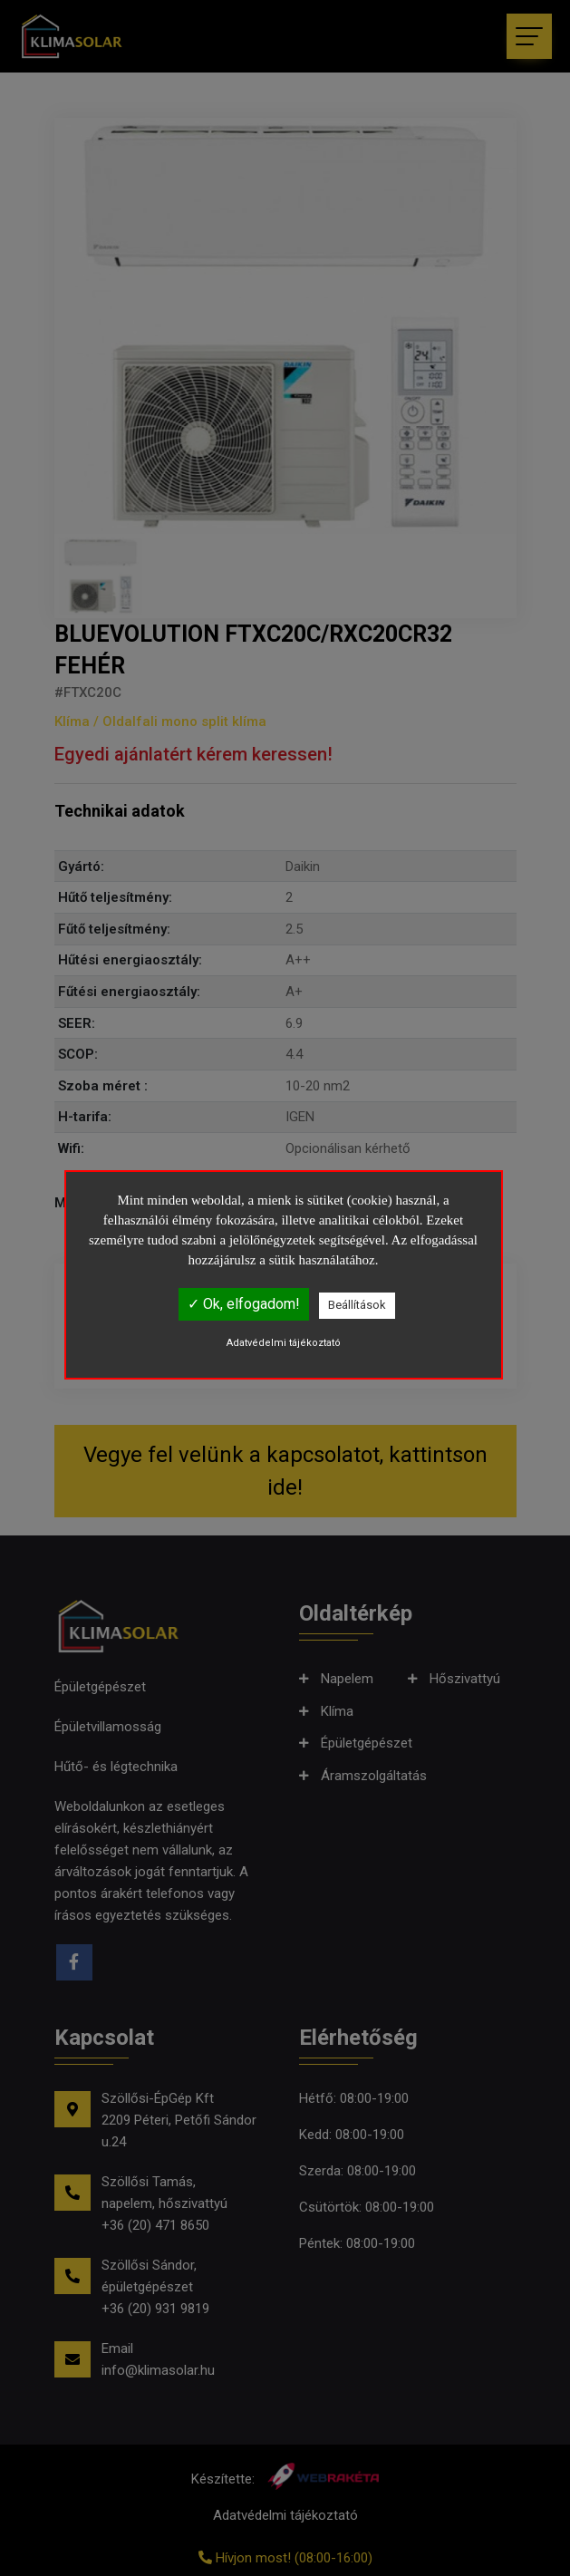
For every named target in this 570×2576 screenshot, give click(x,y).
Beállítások (357, 1305)
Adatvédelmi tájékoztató (284, 1343)
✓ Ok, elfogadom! (244, 1303)
